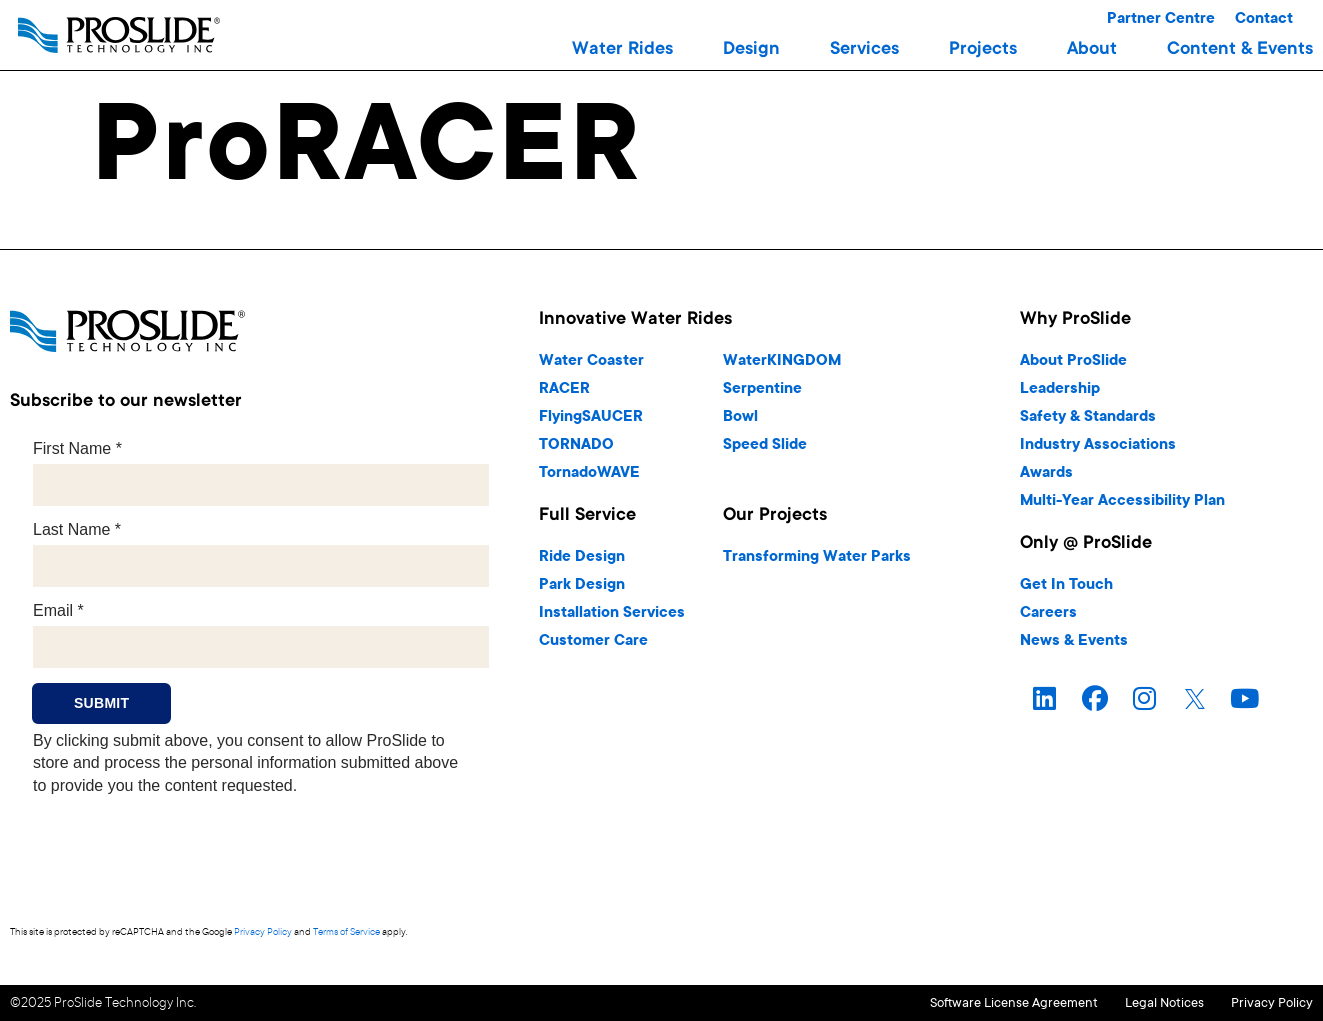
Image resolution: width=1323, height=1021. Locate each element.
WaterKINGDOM (782, 361)
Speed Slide (765, 445)
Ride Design (582, 557)
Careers (1048, 613)
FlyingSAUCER (591, 417)
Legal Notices (1133, 1002)
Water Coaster (591, 361)
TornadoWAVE (589, 473)
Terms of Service (346, 932)
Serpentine (762, 389)
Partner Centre (1161, 19)
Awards (1046, 473)
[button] (622, 50)
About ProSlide (1073, 361)
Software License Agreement (952, 1002)
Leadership (1060, 389)
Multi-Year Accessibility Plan (1122, 501)
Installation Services (612, 613)
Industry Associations (1098, 445)
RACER (564, 389)
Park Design (582, 585)
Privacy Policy (263, 932)
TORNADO (576, 445)
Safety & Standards (1088, 417)
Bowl (740, 417)
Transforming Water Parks (817, 557)
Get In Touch (1066, 585)
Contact (1264, 19)
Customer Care (593, 641)
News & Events (1074, 641)
